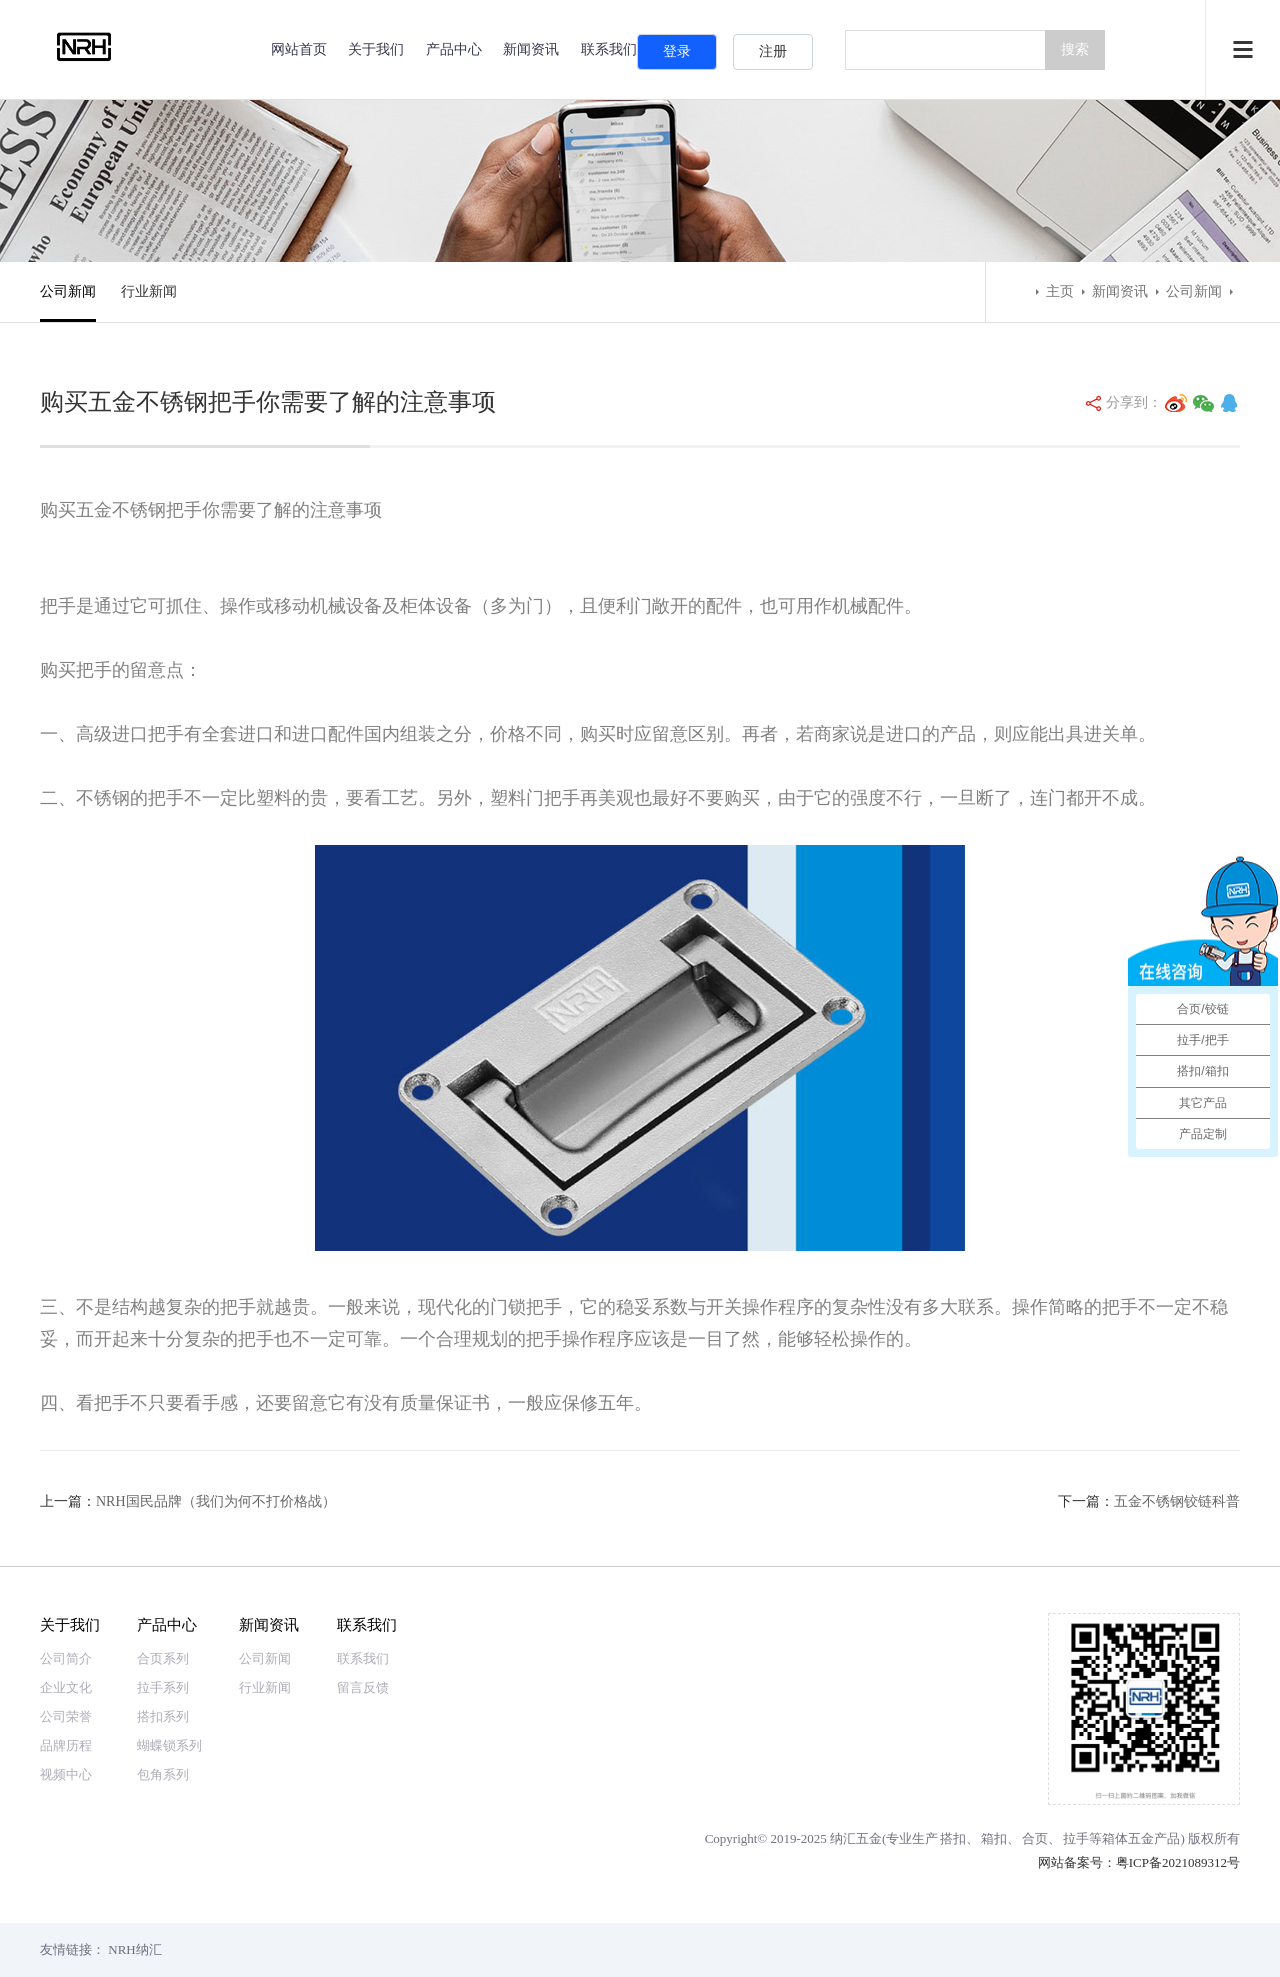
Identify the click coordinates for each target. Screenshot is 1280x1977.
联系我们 (367, 1624)
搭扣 (953, 1838)
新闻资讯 (531, 49)
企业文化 (66, 1687)
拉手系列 (163, 1687)
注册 (773, 51)
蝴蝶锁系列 (169, 1745)
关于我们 (376, 49)
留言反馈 (363, 1687)
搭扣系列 (163, 1716)
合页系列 (163, 1658)
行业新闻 (149, 291)
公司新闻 (68, 291)
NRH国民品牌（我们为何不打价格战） (216, 1501)
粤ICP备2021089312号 (1178, 1862)
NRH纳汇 (134, 1949)
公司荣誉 (66, 1716)
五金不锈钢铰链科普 (1177, 1501)
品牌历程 (66, 1745)
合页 (1035, 1838)
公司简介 (66, 1658)
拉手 (1076, 1838)
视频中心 (66, 1774)
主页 (1060, 291)
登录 (677, 51)
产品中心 (454, 49)
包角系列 (163, 1774)
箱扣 (994, 1838)
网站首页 (299, 49)
